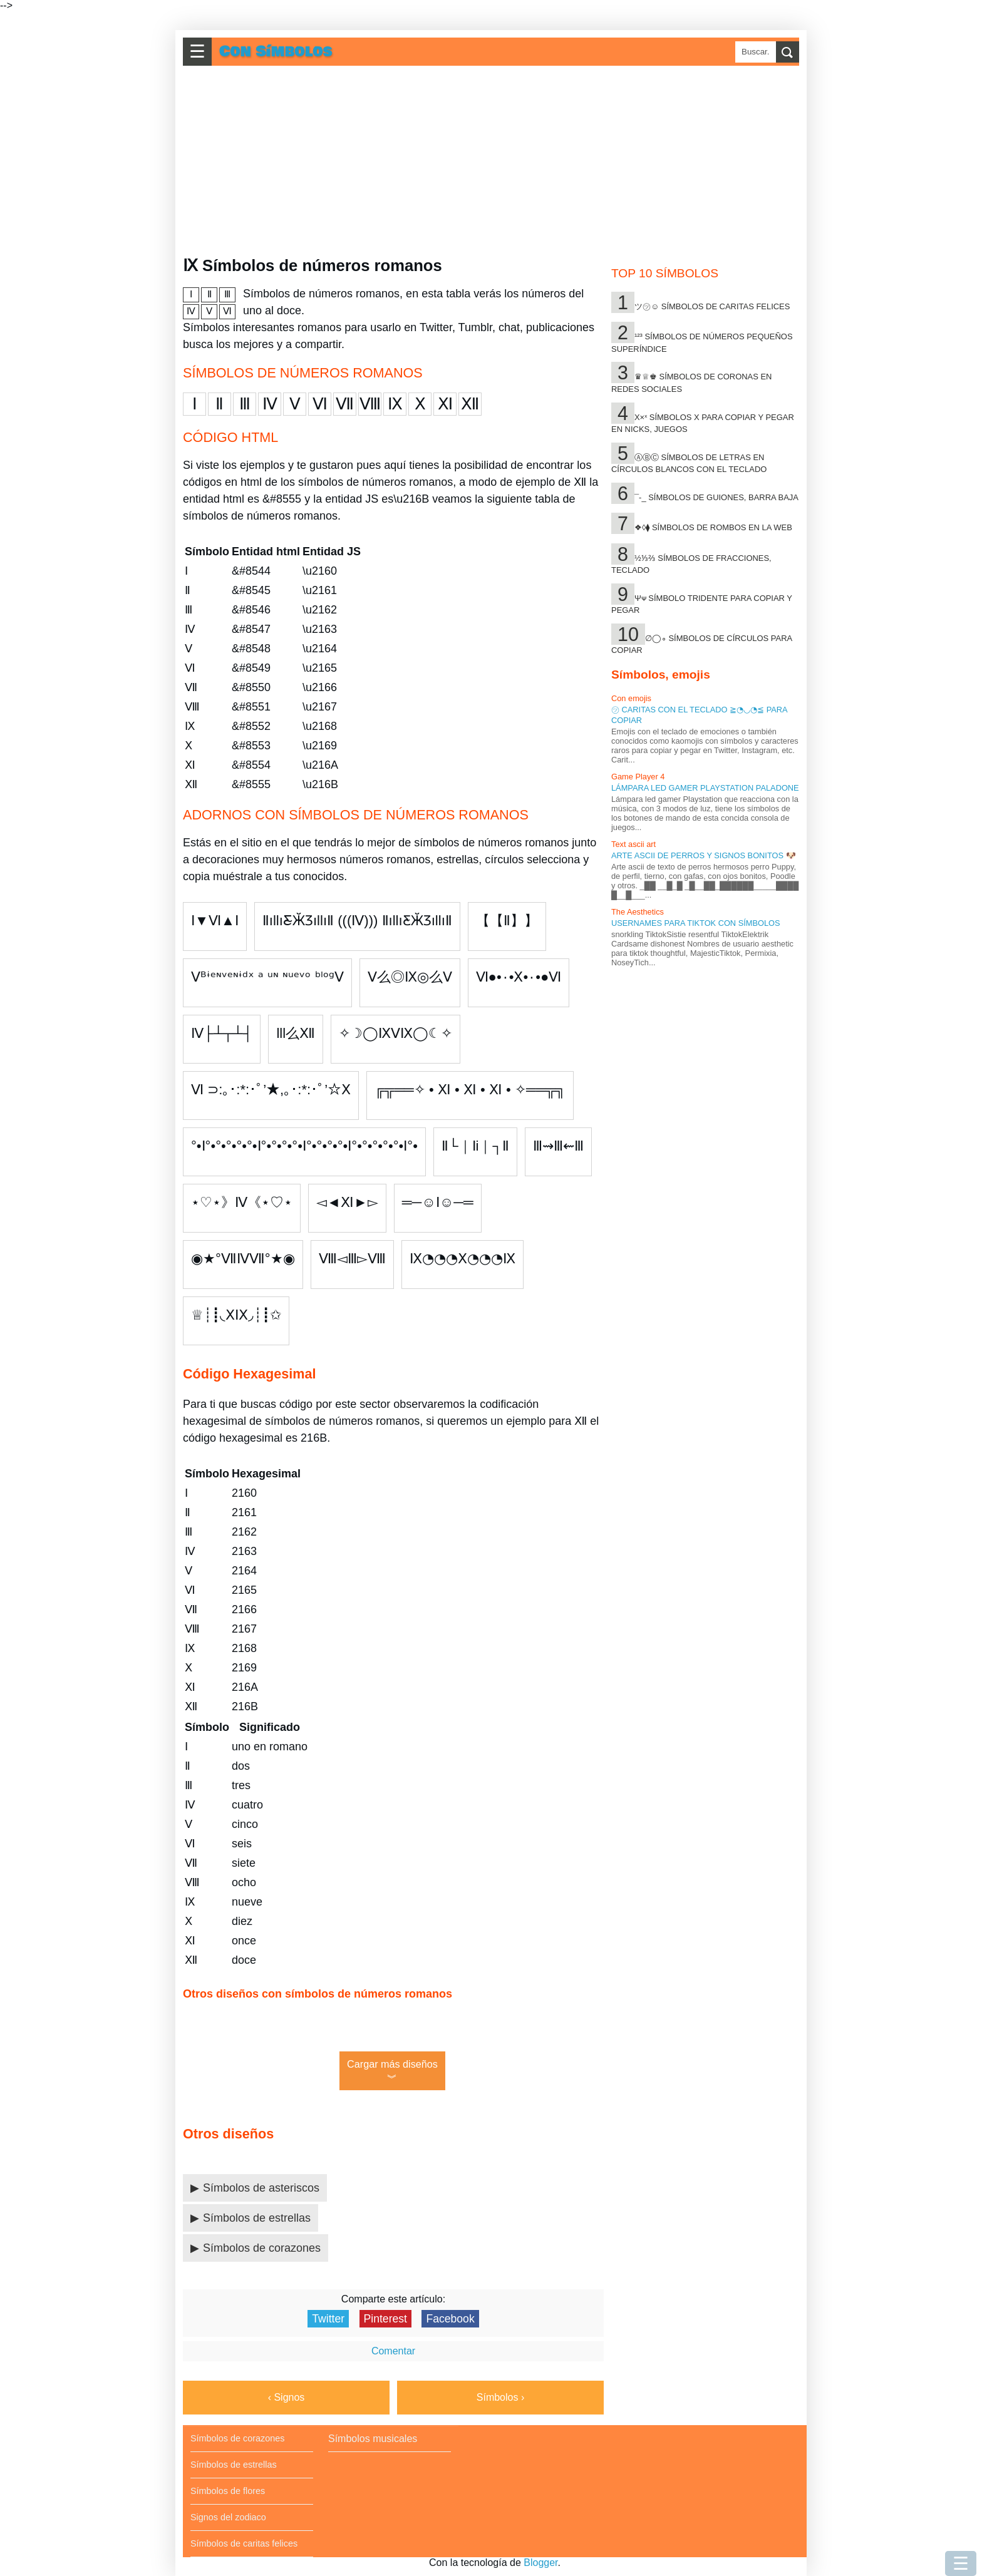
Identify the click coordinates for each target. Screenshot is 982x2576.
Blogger (540, 2562)
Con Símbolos (276, 52)
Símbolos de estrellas (257, 2218)
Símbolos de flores (227, 2491)
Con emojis (631, 698)
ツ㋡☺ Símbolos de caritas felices (712, 306)
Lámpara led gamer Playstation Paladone (705, 788)
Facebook (450, 2318)
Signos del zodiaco (228, 2517)
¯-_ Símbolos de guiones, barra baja (716, 497)
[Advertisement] (495, 161)
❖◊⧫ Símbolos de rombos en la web (713, 527)
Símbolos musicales (372, 2438)
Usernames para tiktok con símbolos (695, 923)
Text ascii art (633, 844)
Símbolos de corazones (262, 2248)
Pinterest (385, 2318)
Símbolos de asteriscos (261, 2188)
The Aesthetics (637, 911)
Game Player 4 (637, 776)
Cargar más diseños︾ (392, 2070)
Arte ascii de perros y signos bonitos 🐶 (703, 855)
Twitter (328, 2318)
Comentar (393, 2351)
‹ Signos (286, 2397)
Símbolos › (500, 2397)
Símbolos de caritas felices (243, 2543)
